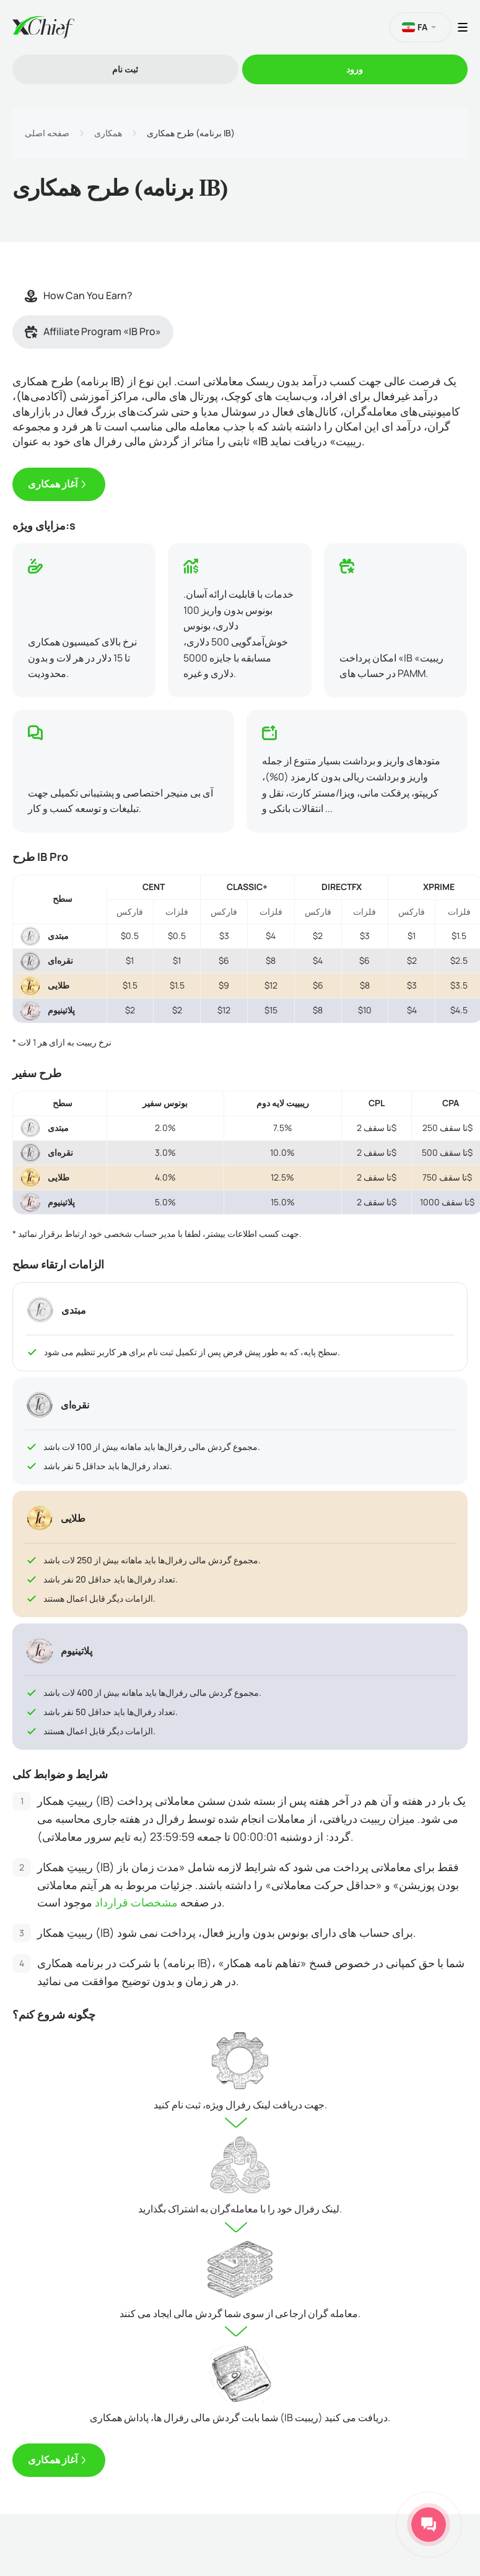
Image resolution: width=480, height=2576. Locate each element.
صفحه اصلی (47, 133)
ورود (354, 69)
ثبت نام (125, 69)
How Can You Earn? (79, 295)
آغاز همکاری (52, 484)
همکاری (108, 133)
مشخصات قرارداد (136, 1902)
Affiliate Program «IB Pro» (93, 331)
